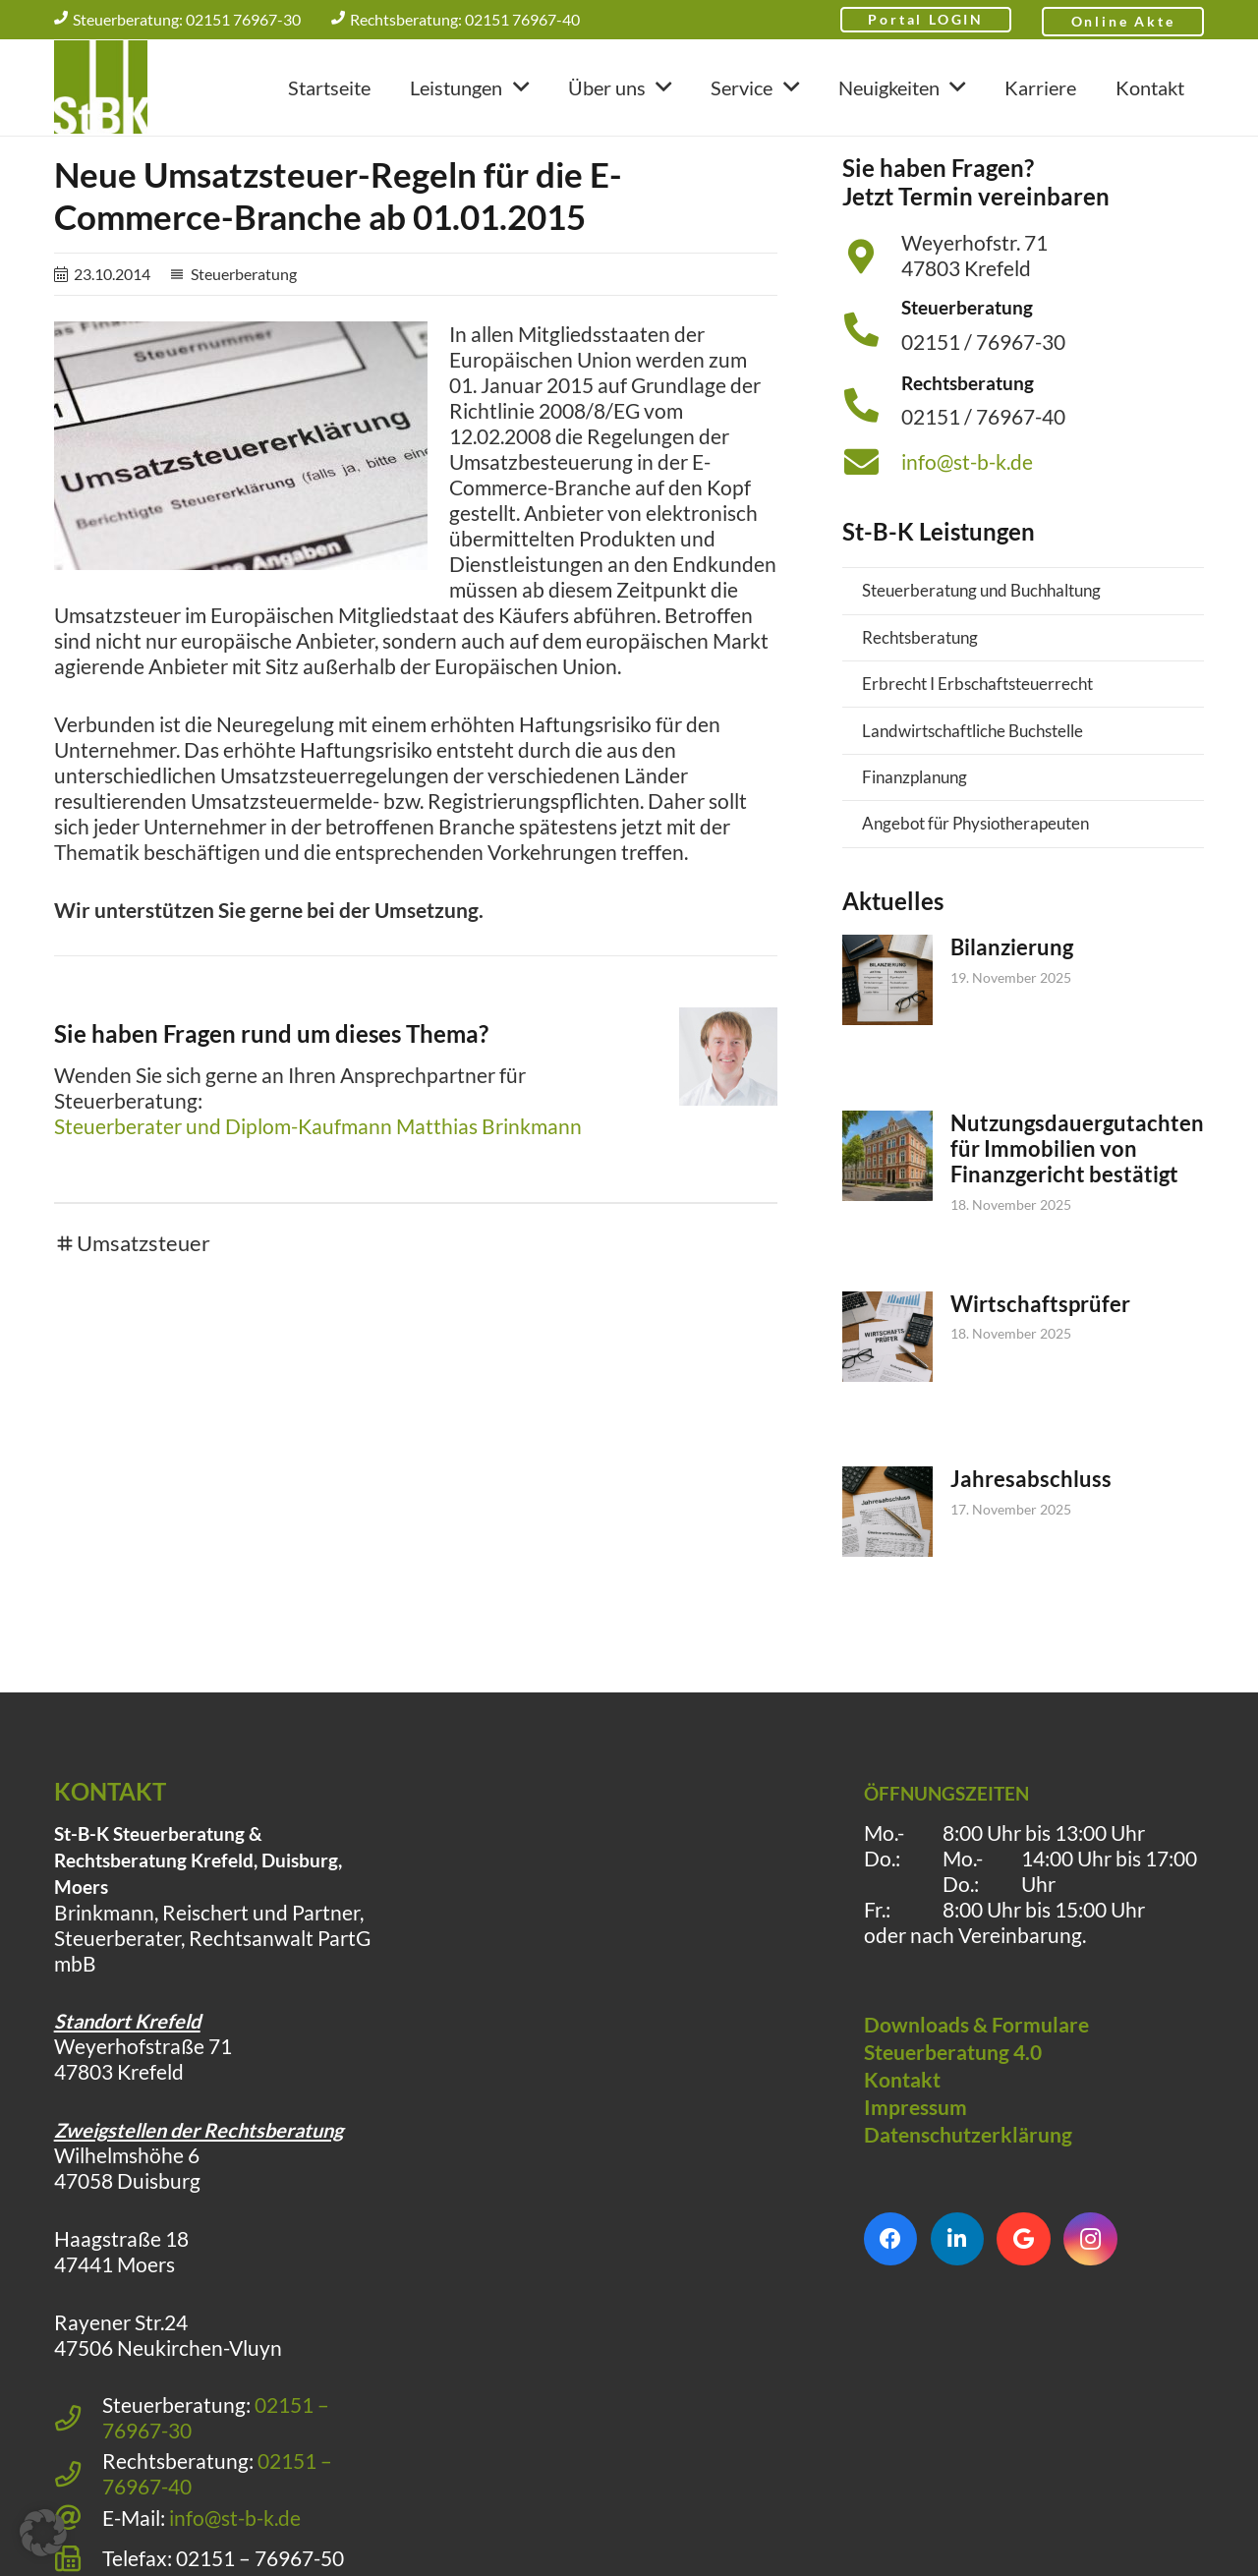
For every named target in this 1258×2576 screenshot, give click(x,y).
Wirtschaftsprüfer (1040, 1372)
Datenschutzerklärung (968, 2203)
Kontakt (902, 2148)
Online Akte (1123, 22)
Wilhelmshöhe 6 (127, 2224)
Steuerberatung (244, 342)
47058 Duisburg (127, 2249)
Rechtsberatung (920, 706)
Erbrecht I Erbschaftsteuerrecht (977, 752)
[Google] (1024, 2308)
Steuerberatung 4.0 (953, 2121)
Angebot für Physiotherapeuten (975, 892)
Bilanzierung (1011, 1015)
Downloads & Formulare (976, 2093)
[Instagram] (1090, 2308)
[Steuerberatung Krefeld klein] (100, 89)
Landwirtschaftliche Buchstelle (972, 799)
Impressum (915, 2176)
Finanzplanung (914, 845)
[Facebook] (891, 2308)
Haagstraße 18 (121, 2307)
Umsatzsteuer (143, 1311)
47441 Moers (114, 2333)
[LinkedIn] (958, 2308)
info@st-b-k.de (967, 531)
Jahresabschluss (1031, 1547)
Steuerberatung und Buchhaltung (981, 659)
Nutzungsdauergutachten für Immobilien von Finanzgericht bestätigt (1077, 1216)
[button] (515, 88)
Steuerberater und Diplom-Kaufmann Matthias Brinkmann (318, 1195)
